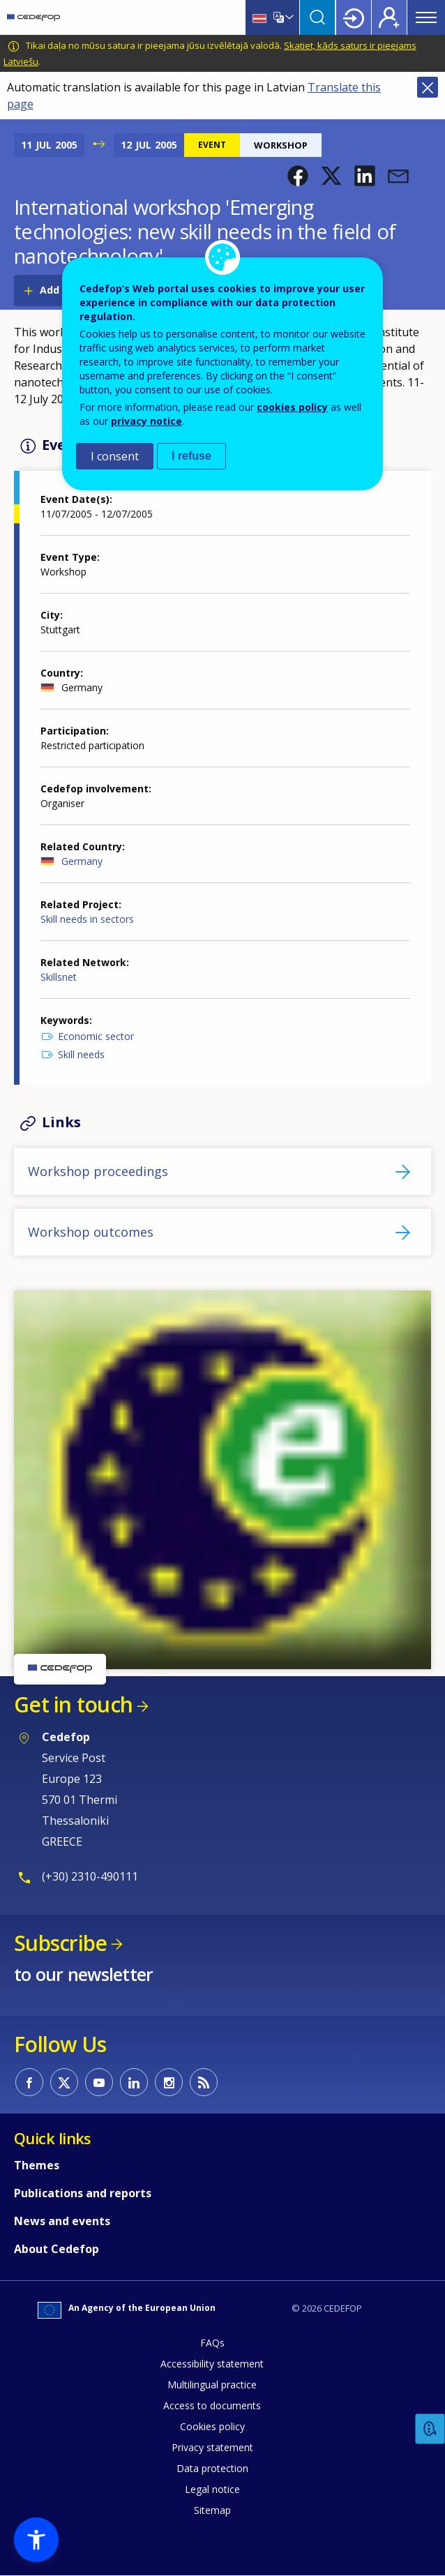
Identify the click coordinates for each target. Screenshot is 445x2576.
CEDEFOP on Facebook (29, 2082)
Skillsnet (58, 977)
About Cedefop (56, 2249)
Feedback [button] (430, 2429)
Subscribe (60, 1943)
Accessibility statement (212, 2363)
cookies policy (292, 407)
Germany (82, 861)
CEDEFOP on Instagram (169, 2082)
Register (389, 17)
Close (427, 87)
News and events (62, 2221)
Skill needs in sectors (87, 919)
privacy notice (146, 421)
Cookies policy (212, 2426)
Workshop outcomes (90, 1231)
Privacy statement (212, 2447)
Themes (36, 2165)
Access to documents (212, 2405)
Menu (426, 17)
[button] (298, 176)
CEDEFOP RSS (204, 2082)
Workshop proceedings (98, 1171)
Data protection (212, 2468)
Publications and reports (82, 2193)
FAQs (212, 2342)
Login (353, 17)
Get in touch (73, 1704)
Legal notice (212, 2489)
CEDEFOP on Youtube (99, 2082)
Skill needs (81, 1054)
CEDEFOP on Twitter (64, 2082)
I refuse (191, 456)
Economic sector (96, 1036)
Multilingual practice (212, 2384)
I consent (115, 456)
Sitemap (212, 2510)
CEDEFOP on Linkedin (134, 2082)
